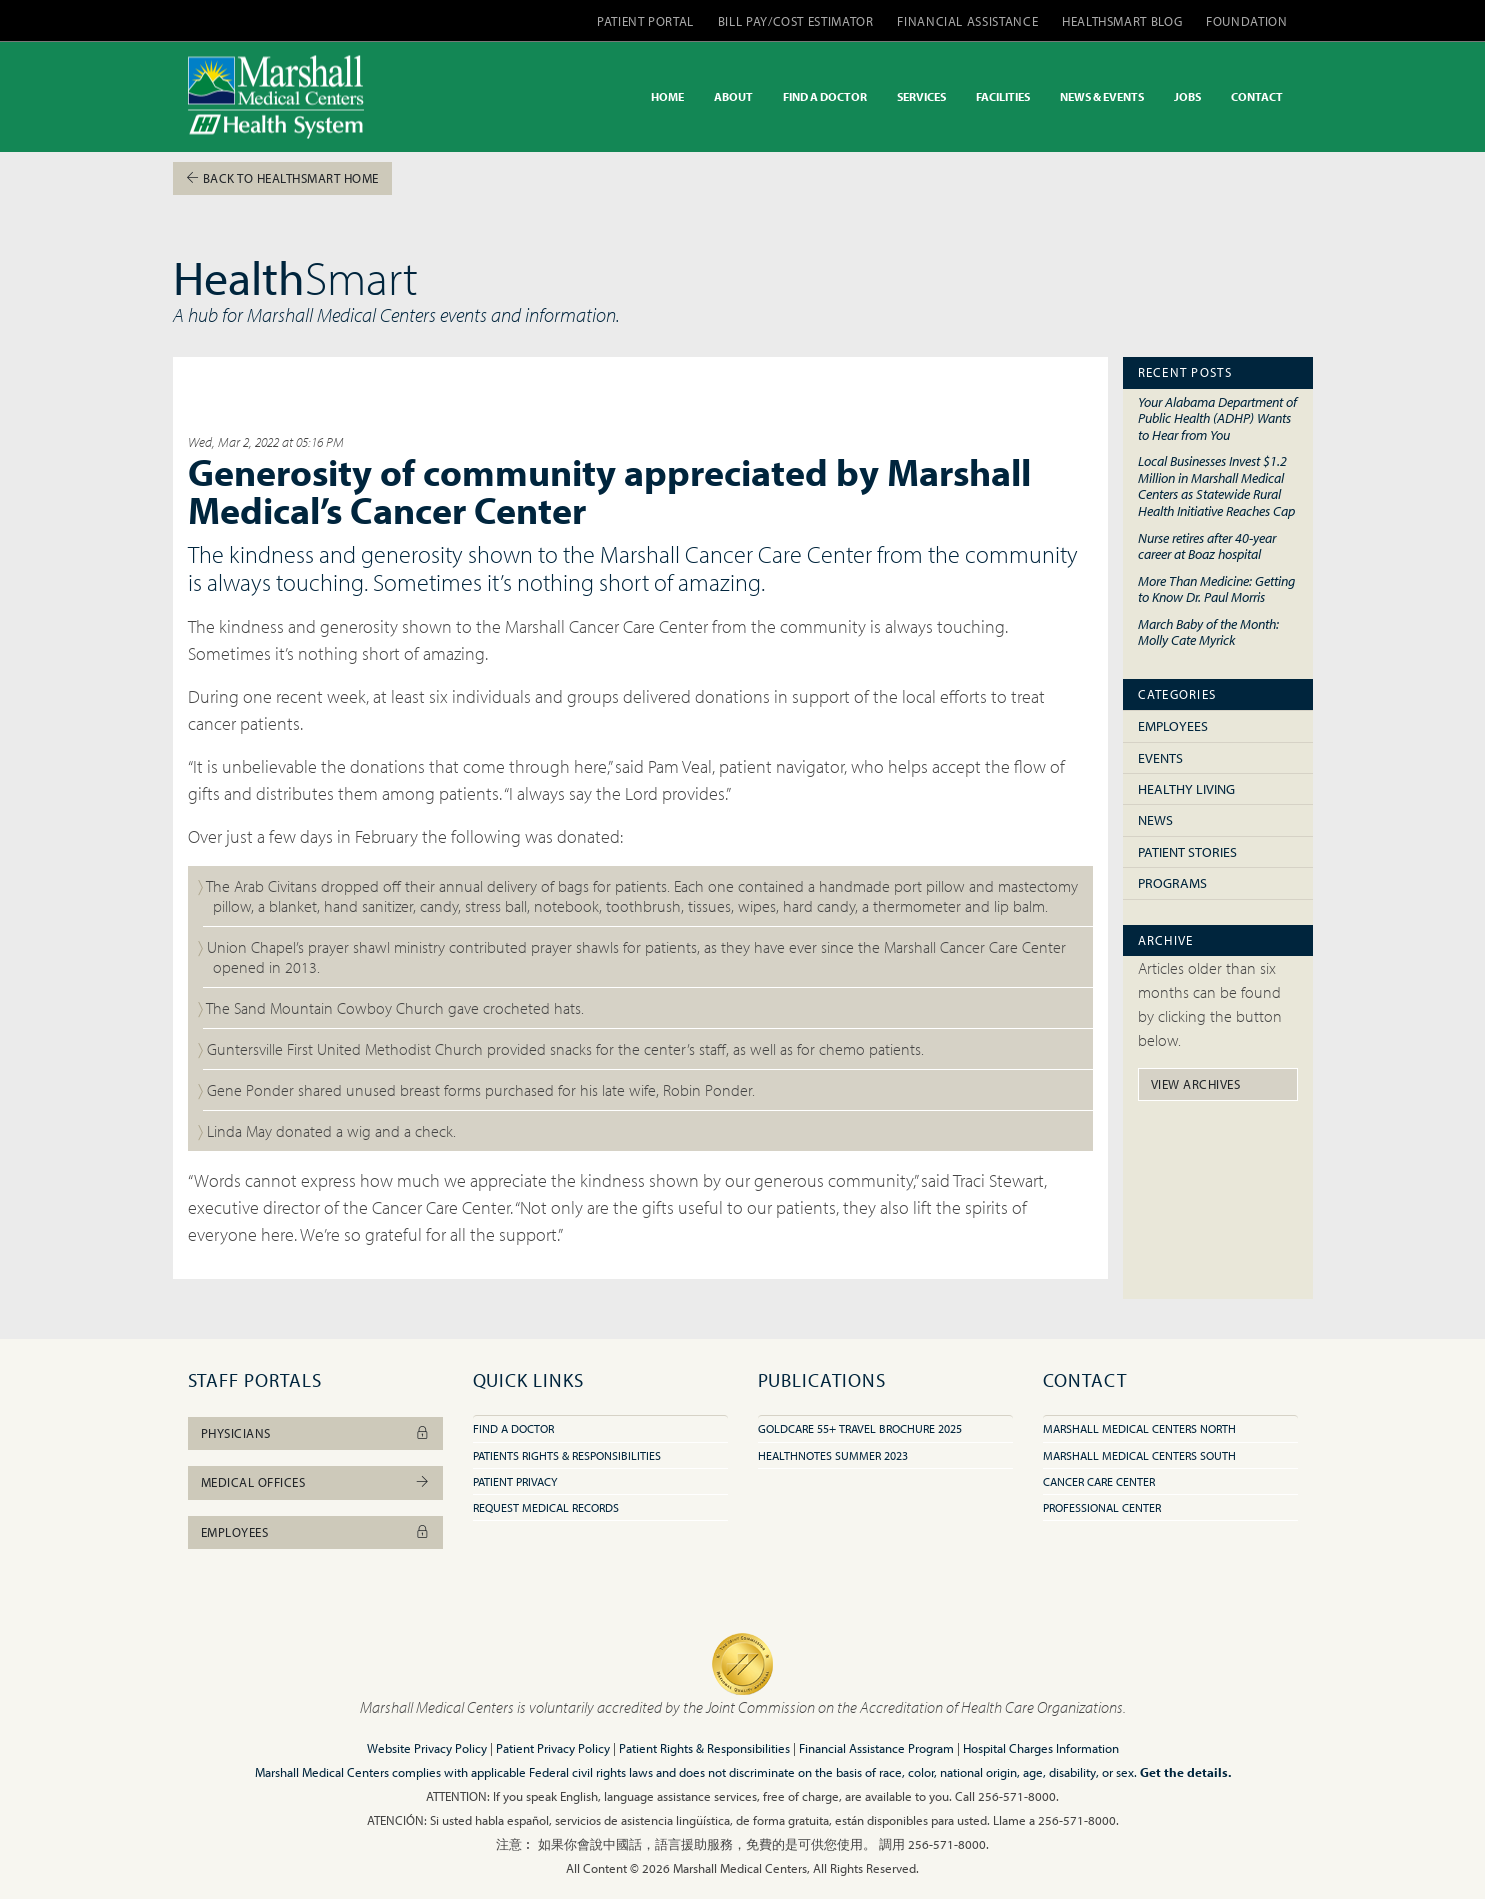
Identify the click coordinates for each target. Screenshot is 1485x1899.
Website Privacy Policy (427, 1748)
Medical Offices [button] (315, 1482)
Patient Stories (1187, 852)
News (1155, 820)
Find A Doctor (513, 1428)
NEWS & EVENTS (1102, 96)
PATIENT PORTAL (645, 21)
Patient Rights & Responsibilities (704, 1748)
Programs (1172, 883)
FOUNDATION (1247, 21)
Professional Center (1102, 1507)
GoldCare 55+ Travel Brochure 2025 (860, 1428)
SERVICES (921, 96)
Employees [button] (315, 1532)
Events (1160, 758)
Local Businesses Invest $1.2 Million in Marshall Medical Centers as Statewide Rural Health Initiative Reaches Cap (1216, 485)
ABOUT (733, 96)
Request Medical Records (546, 1507)
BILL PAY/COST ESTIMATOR (796, 21)
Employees (1173, 726)
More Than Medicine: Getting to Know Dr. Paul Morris (1216, 589)
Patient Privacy (515, 1481)
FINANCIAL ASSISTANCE (967, 21)
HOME (667, 96)
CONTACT (1257, 96)
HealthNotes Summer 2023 (833, 1455)
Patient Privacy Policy (553, 1748)
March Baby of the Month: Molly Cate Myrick (1208, 632)
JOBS (1187, 96)
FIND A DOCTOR (825, 96)
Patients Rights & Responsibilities (567, 1455)
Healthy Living (1186, 789)
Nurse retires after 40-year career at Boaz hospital (1207, 546)
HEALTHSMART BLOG (1122, 21)
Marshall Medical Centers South (1139, 1455)
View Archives (1196, 1084)
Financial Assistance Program (876, 1748)
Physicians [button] (315, 1433)
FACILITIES (1003, 96)
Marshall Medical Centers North (1139, 1428)
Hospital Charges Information (1041, 1748)
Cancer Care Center (1099, 1481)
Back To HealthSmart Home (282, 178)
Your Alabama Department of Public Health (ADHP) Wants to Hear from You (1217, 418)
